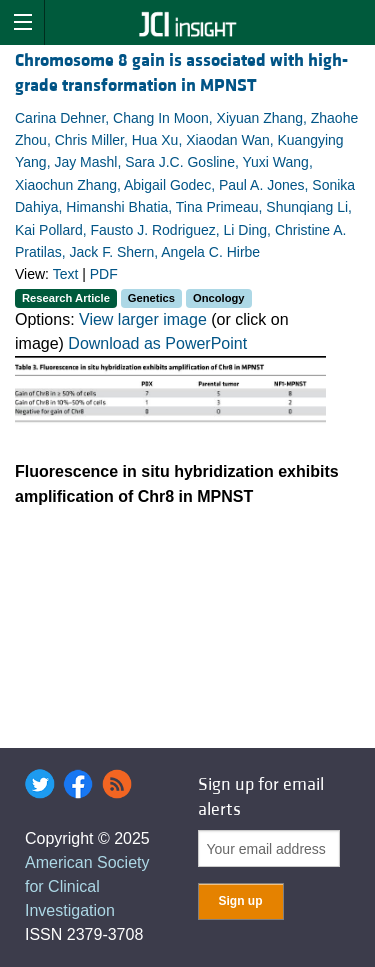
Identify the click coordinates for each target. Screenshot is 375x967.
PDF (104, 274)
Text (66, 274)
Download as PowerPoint (157, 343)
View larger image (143, 319)
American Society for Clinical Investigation (87, 886)
